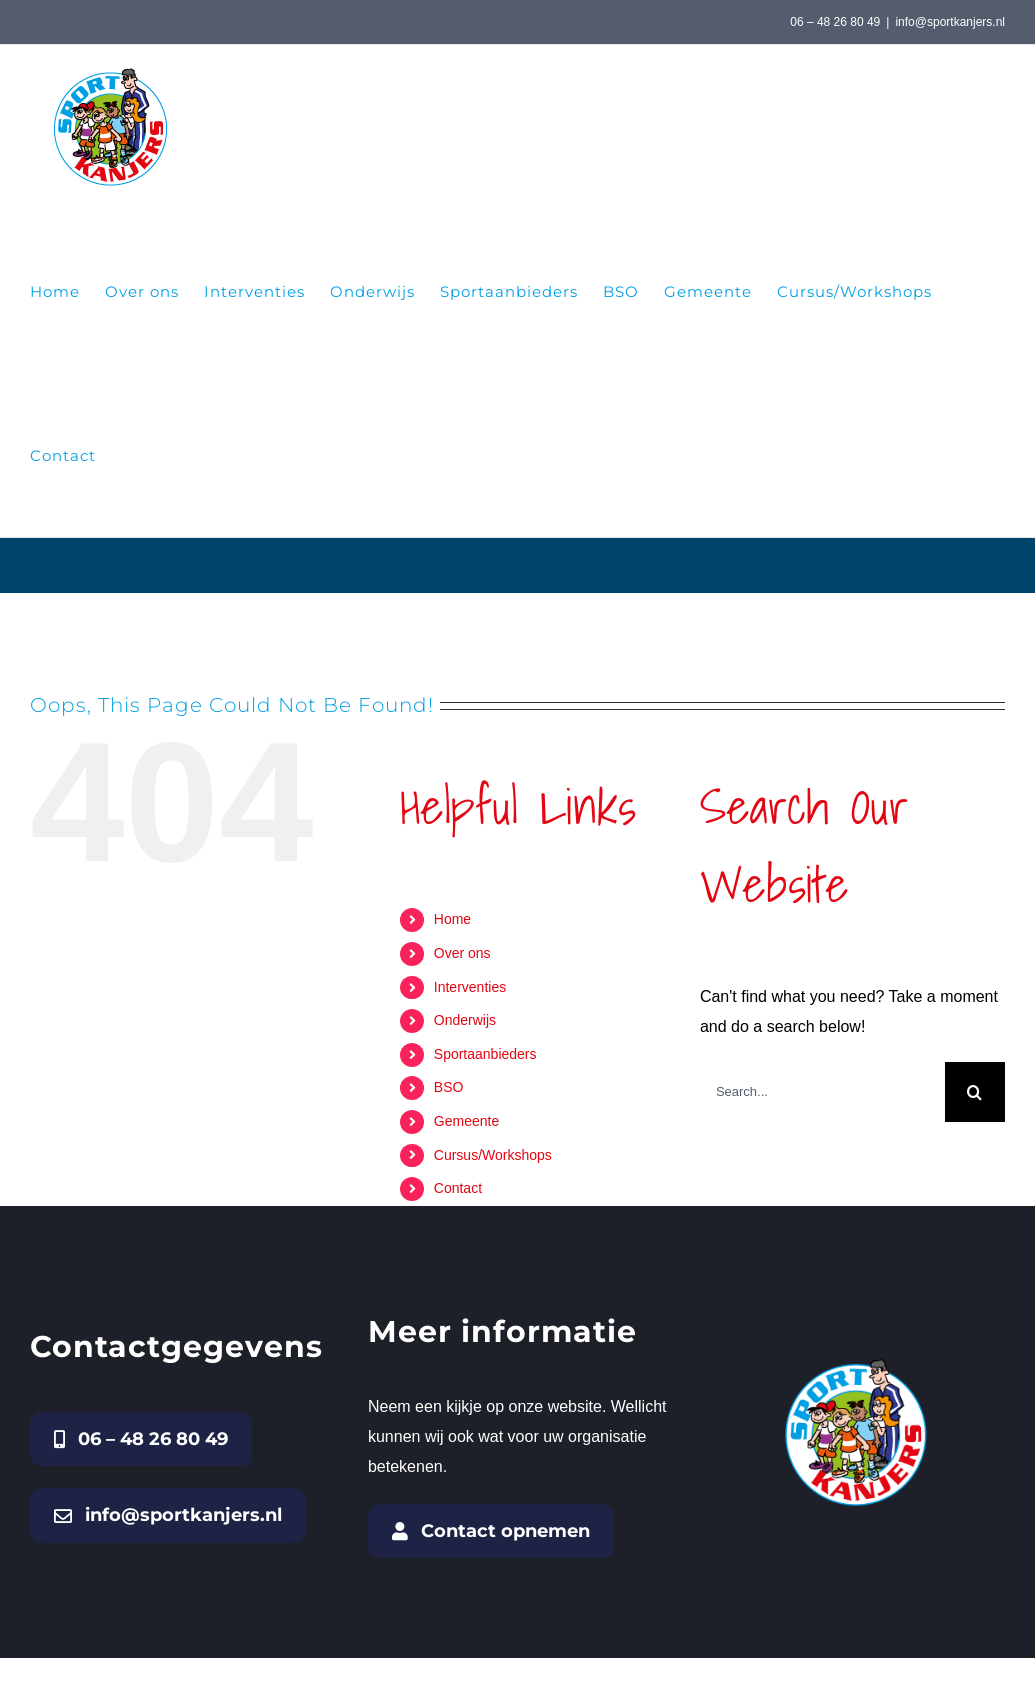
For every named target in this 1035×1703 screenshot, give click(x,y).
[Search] (975, 1092)
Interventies (470, 987)
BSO (449, 1087)
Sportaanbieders (485, 1054)
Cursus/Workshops (493, 1155)
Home (452, 919)
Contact (458, 1188)
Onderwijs (465, 1020)
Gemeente (466, 1121)
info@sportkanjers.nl (950, 22)
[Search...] (822, 1092)
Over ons (462, 953)
